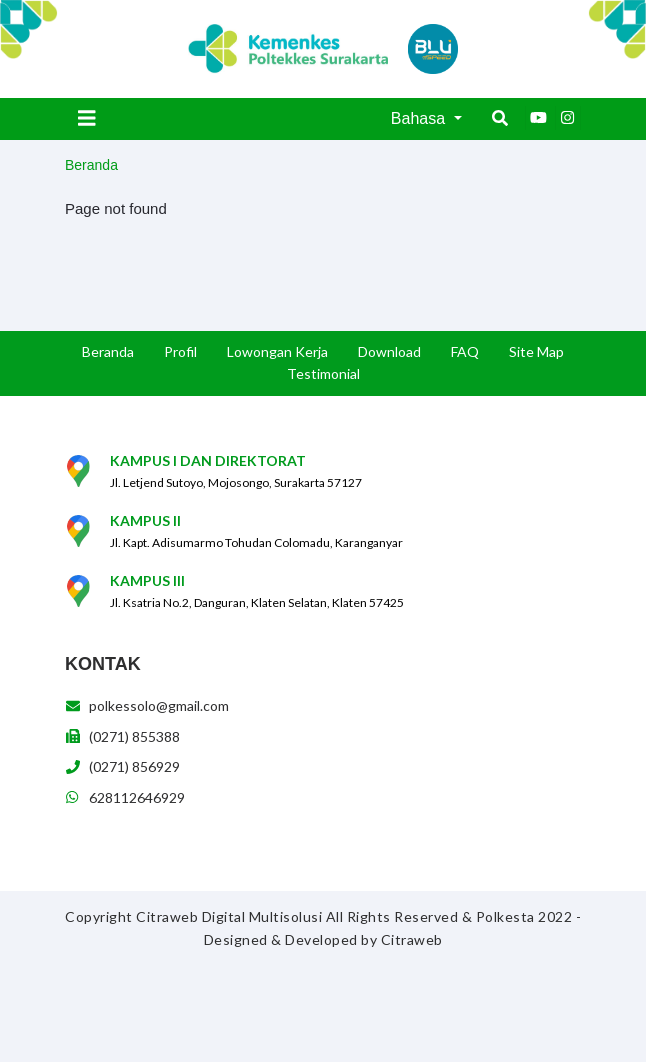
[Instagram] (568, 118)
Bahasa (420, 118)
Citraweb (412, 939)
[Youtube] (538, 118)
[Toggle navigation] (87, 118)
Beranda (91, 165)
